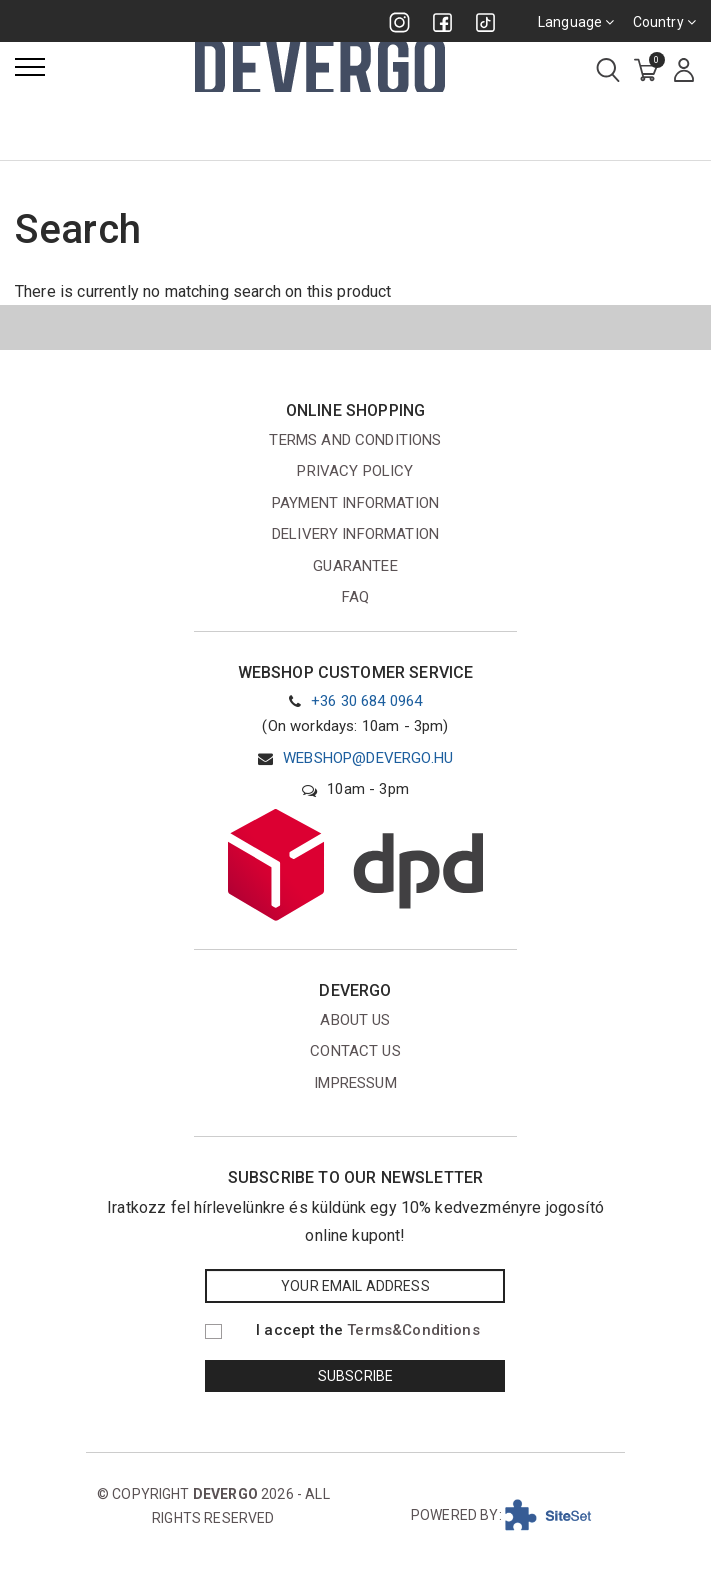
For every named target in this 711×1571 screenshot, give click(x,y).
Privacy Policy (355, 471)
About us (355, 1020)
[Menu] (30, 67)
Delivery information (355, 534)
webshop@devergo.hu (368, 758)
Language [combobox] (576, 22)
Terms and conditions (355, 440)
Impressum (355, 1083)
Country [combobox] (664, 22)
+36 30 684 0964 (366, 701)
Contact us (355, 1051)
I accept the (368, 1330)
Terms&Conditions (413, 1330)
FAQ (355, 597)
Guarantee (355, 566)
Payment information (355, 503)
